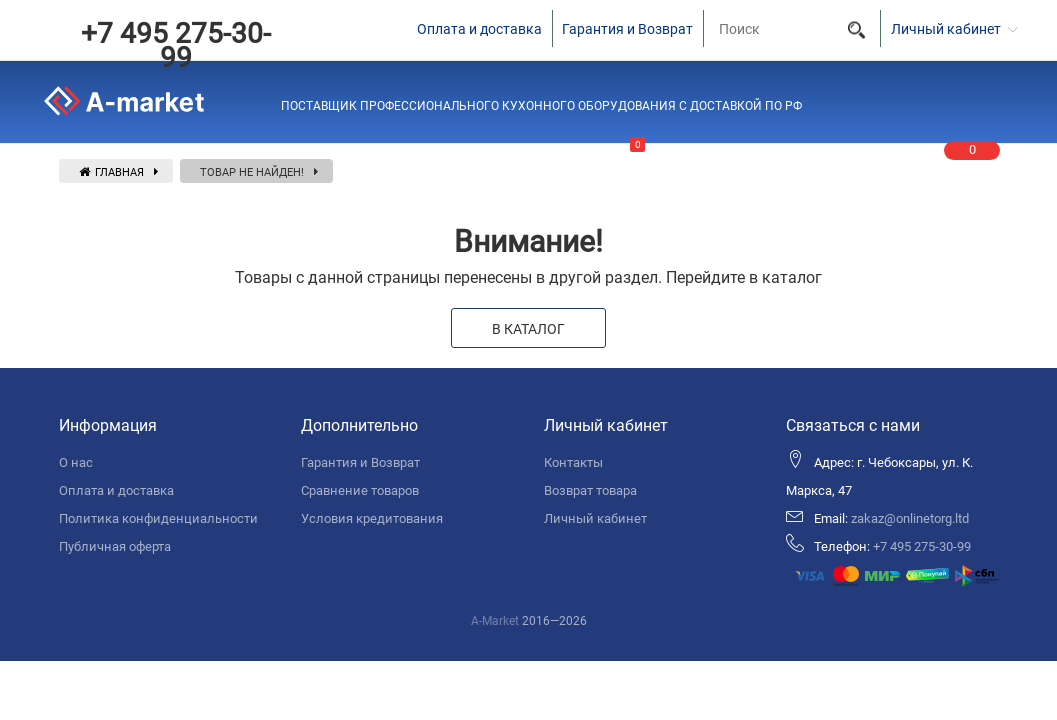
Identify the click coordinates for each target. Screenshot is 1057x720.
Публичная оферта (115, 546)
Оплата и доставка (479, 29)
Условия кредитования (372, 518)
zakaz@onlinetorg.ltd (910, 518)
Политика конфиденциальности (158, 518)
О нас (76, 462)
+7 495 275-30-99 (176, 45)
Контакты (573, 462)
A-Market (495, 621)
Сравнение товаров (360, 490)
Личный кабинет (595, 518)
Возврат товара (590, 490)
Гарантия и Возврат (627, 29)
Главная (111, 172)
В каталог (528, 329)
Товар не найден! (252, 172)
